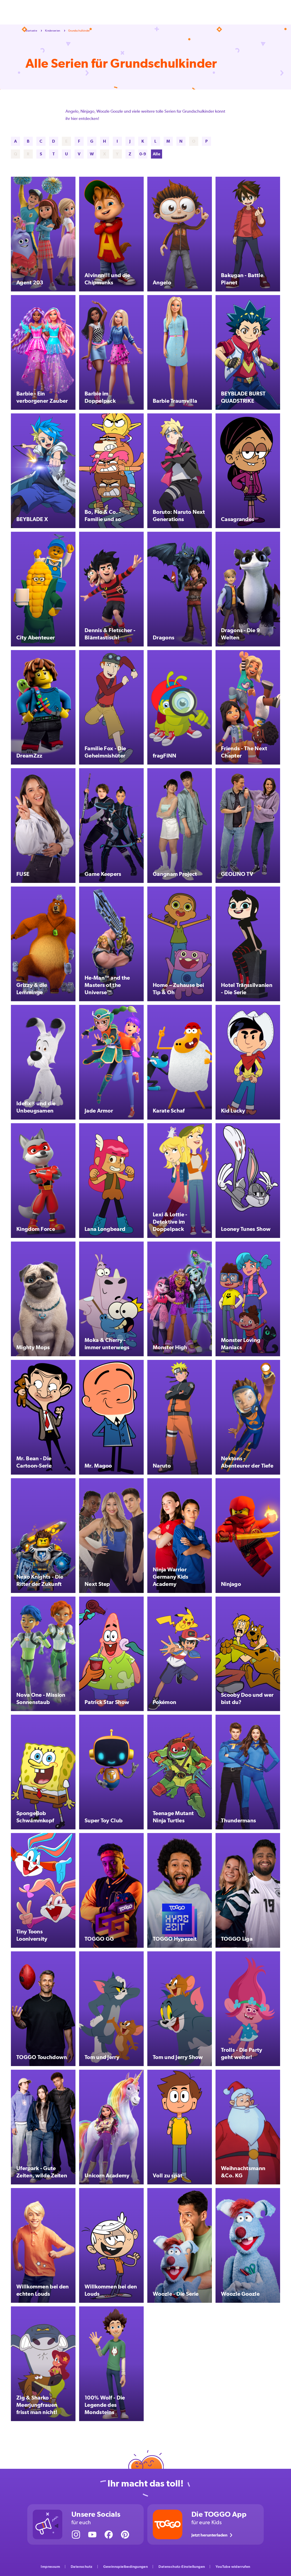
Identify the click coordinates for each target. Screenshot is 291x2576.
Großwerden (170, 12)
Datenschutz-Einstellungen (181, 2566)
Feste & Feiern (124, 12)
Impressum (50, 2566)
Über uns (242, 12)
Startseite (31, 30)
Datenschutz (81, 2566)
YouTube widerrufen (233, 2566)
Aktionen (195, 12)
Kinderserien (219, 12)
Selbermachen (94, 12)
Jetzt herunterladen (212, 2535)
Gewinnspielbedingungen (125, 2566)
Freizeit (147, 12)
